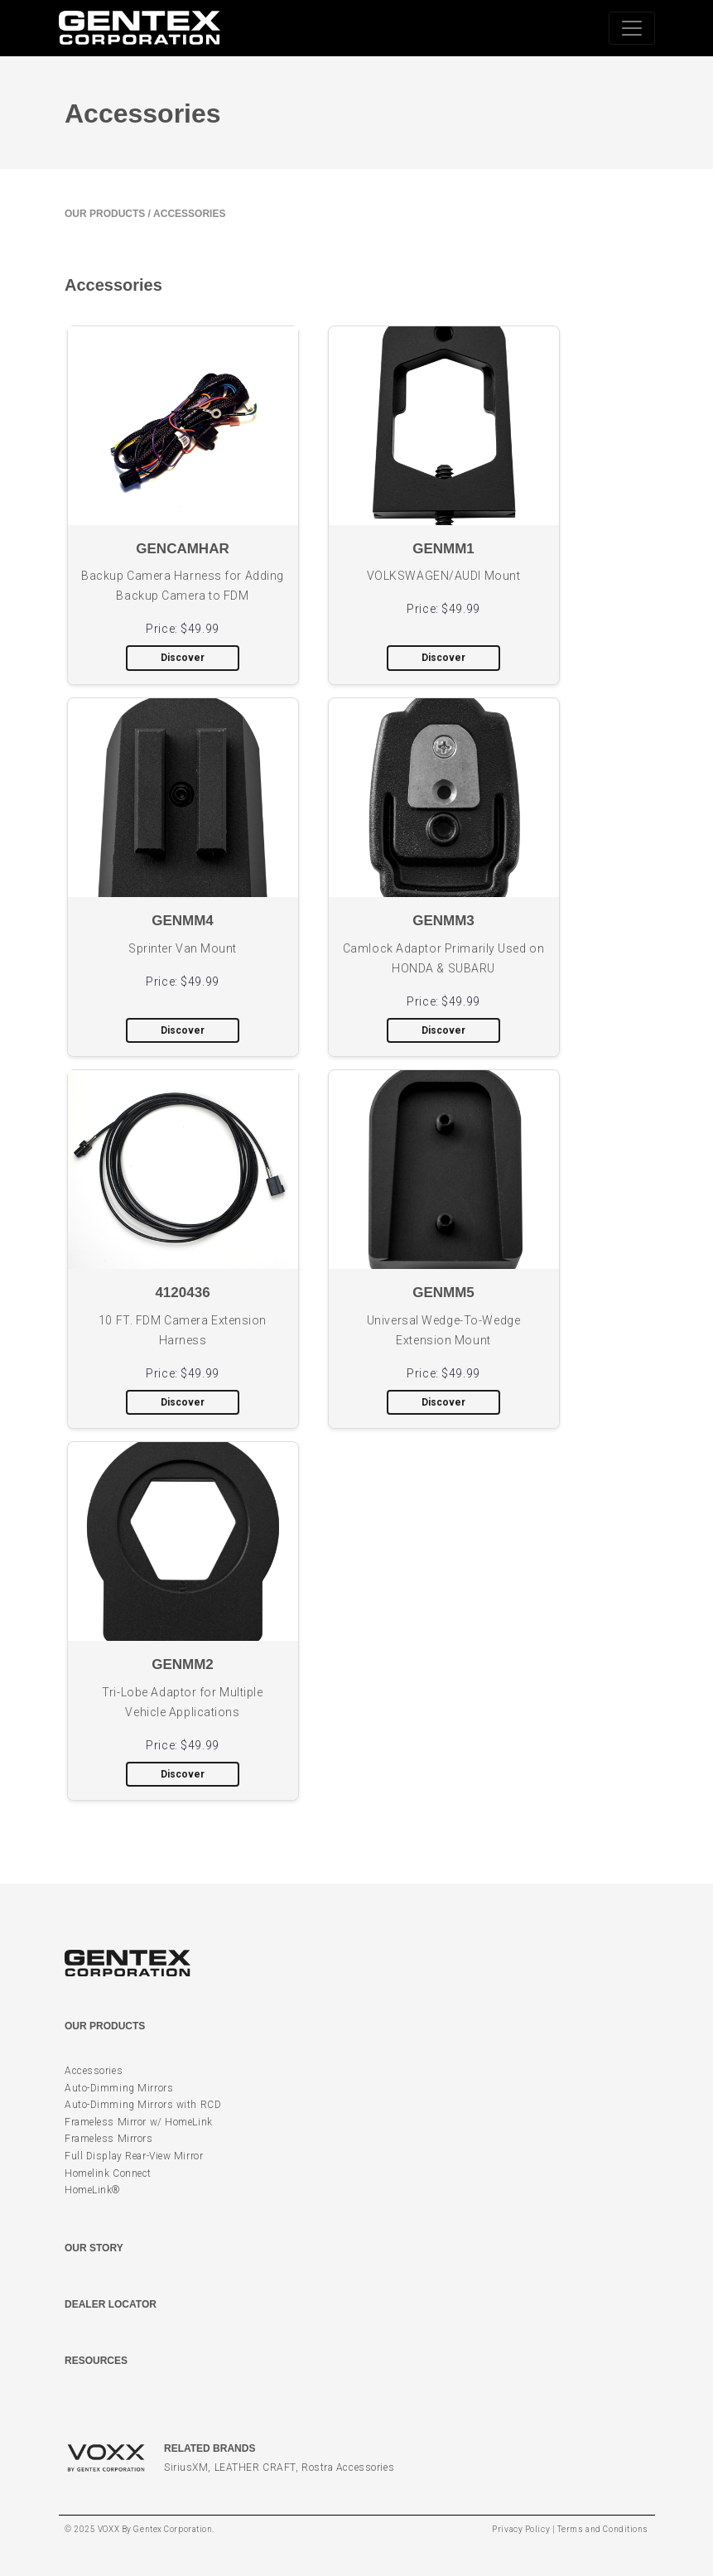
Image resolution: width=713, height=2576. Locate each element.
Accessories (94, 2071)
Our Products (105, 213)
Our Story (94, 2248)
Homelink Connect (108, 2173)
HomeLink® (93, 2190)
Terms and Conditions (602, 2529)
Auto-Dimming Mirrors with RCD (143, 2104)
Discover (183, 657)
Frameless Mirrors (109, 2138)
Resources (96, 2360)
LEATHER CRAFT (255, 2467)
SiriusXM (186, 2467)
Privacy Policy (521, 2529)
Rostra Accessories (347, 2467)
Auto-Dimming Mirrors (119, 2088)
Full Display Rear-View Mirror (134, 2156)
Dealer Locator (111, 2304)
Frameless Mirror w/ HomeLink (139, 2122)
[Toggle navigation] (632, 28)
